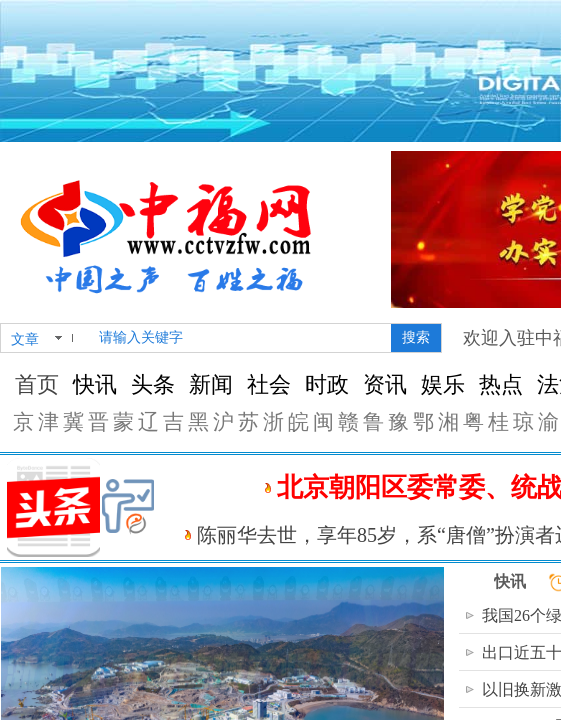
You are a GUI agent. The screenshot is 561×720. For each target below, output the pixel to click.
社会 (269, 384)
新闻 (211, 384)
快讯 (95, 384)
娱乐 (443, 384)
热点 (501, 384)
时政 (327, 384)
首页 (37, 384)
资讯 (385, 384)
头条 (153, 384)
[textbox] (241, 338)
